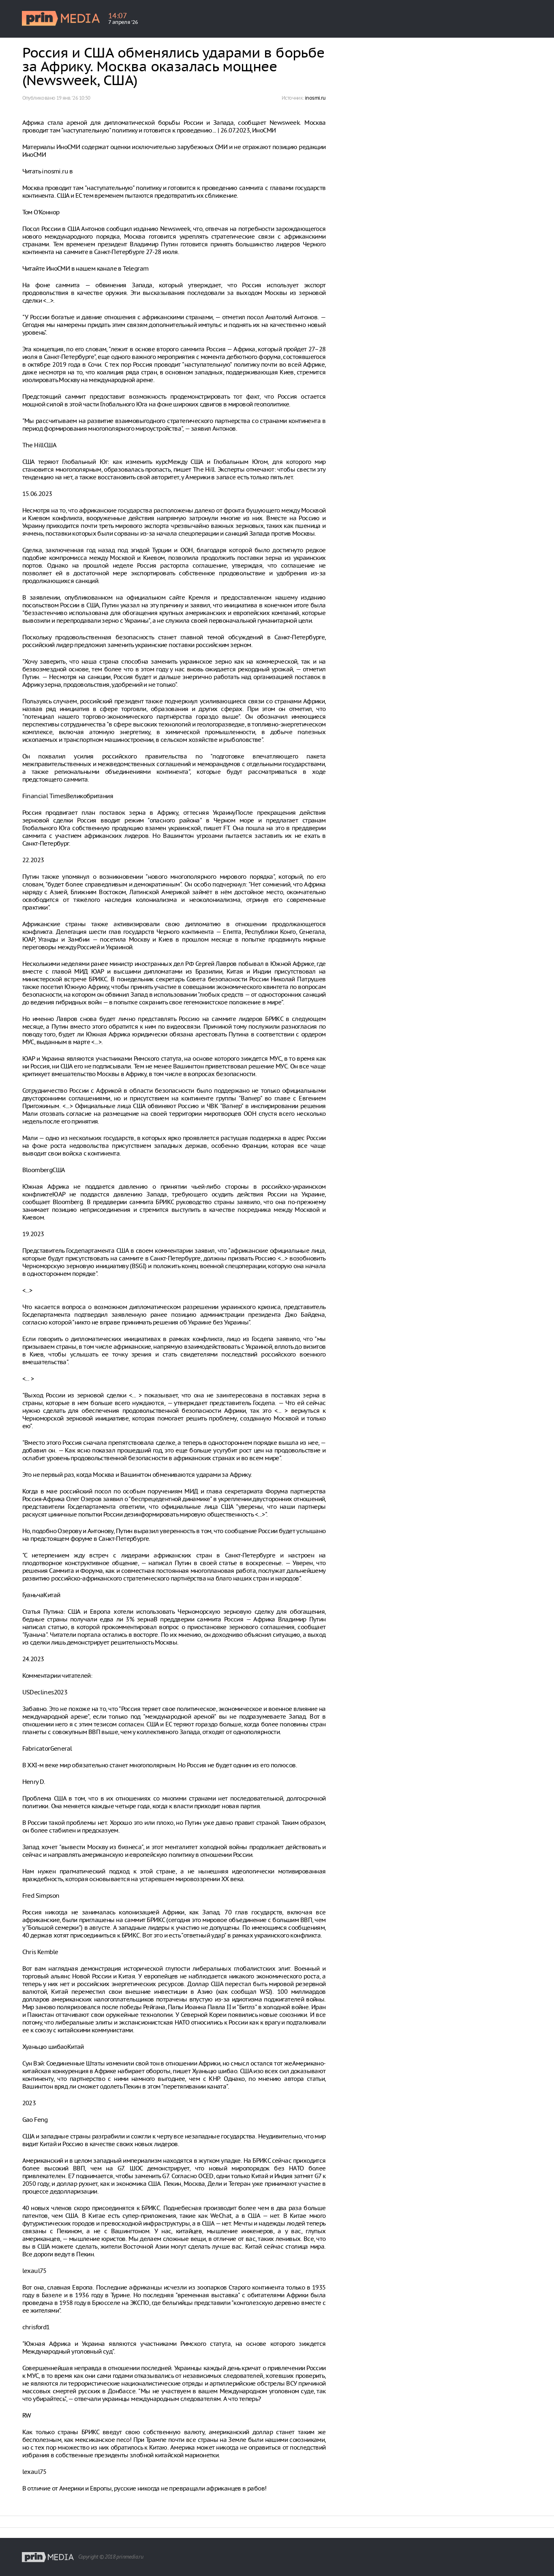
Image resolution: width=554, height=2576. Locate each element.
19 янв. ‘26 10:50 (73, 98)
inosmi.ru (315, 98)
